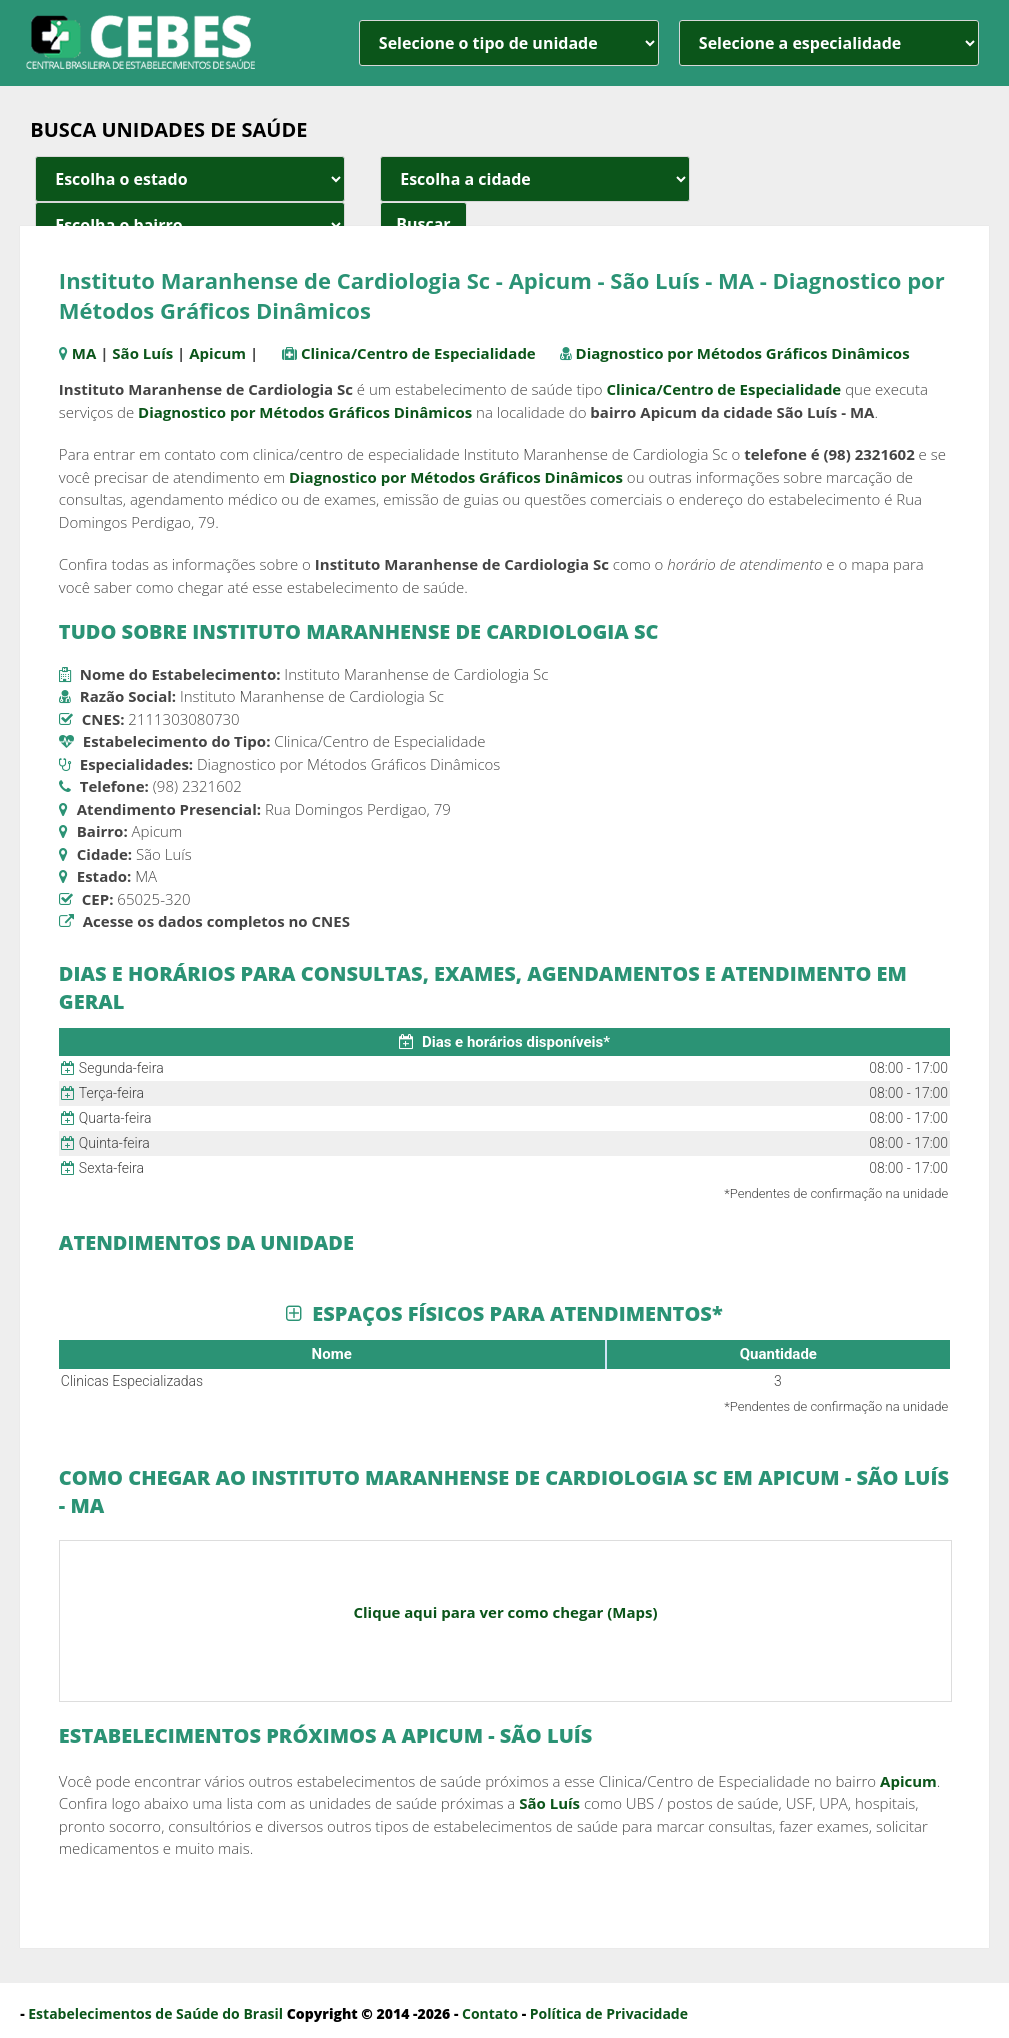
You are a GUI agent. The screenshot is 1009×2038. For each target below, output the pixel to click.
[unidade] (509, 43)
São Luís (142, 353)
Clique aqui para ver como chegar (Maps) (505, 1612)
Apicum (217, 353)
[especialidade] (829, 43)
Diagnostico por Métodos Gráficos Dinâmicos (743, 353)
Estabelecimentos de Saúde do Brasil (155, 2013)
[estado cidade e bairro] (190, 179)
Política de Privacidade (609, 2013)
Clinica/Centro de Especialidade (418, 353)
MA (84, 353)
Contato (490, 2013)
